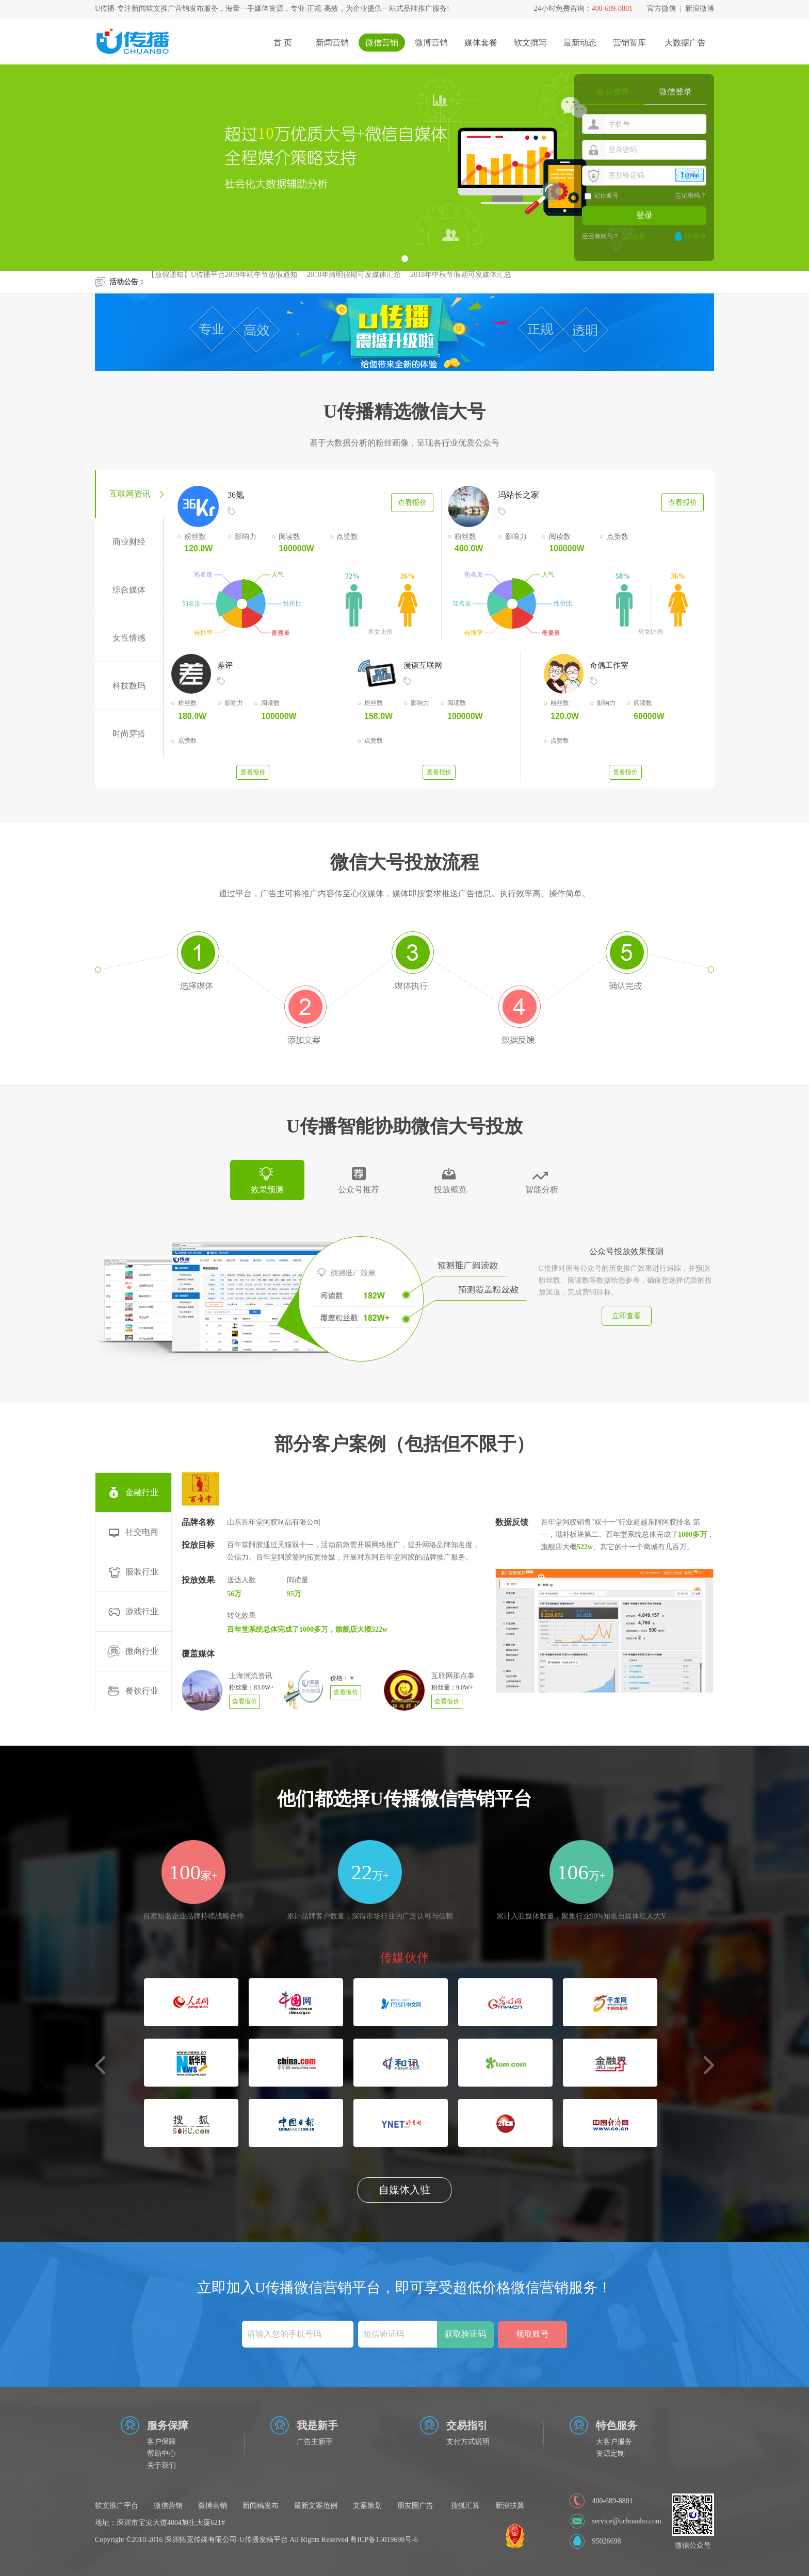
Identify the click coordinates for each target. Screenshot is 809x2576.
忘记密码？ (690, 195)
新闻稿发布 (260, 2505)
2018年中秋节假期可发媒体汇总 (460, 278)
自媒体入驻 (404, 2189)
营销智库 (629, 42)
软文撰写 (530, 42)
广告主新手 (315, 2442)
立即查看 (626, 1316)
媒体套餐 (480, 42)
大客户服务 (614, 2442)
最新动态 (579, 42)
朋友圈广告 (415, 2505)
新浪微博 (699, 8)
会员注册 (633, 236)
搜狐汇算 (465, 2505)
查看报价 (412, 502)
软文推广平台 (116, 2505)
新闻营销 (332, 42)
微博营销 (431, 42)
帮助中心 (161, 2453)
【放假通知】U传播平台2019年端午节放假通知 (222, 278)
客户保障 (161, 2442)
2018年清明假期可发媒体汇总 (354, 278)
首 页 (282, 42)
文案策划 (367, 2505)
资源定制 (610, 2453)
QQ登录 (695, 236)
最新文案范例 (315, 2505)
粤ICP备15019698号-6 (383, 2540)
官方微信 (661, 8)
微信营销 (381, 42)
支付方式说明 (468, 2442)
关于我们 (161, 2465)
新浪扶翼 (509, 2505)
